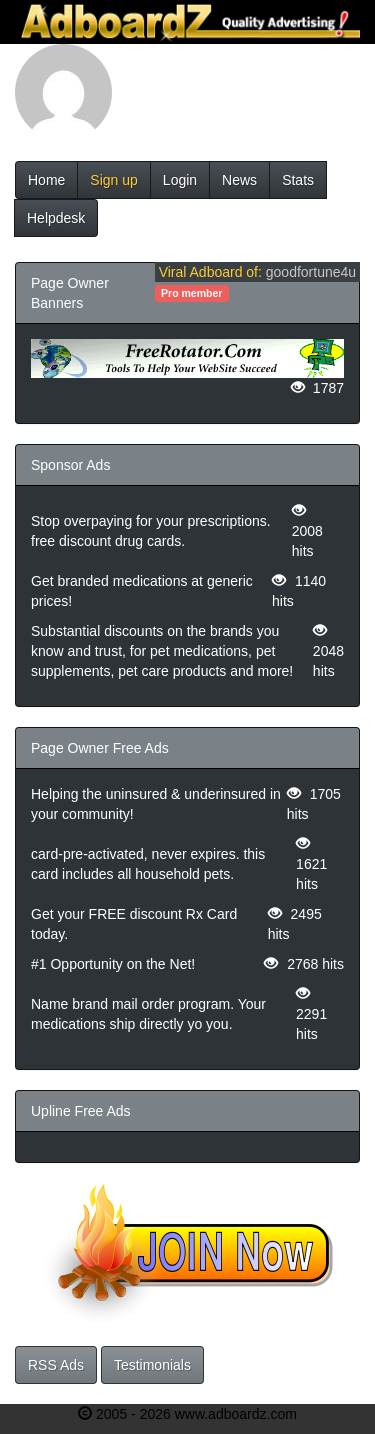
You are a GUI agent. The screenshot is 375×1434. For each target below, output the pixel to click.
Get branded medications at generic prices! (142, 591)
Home (46, 180)
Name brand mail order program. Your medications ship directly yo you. (148, 1014)
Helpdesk (56, 218)
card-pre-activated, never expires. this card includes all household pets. (148, 864)
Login (180, 180)
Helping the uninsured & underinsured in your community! (156, 804)
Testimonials (152, 1365)
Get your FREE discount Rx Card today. (134, 924)
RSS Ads (56, 1365)
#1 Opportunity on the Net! (113, 964)
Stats (298, 180)
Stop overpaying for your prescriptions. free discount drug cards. (151, 531)
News (239, 180)
